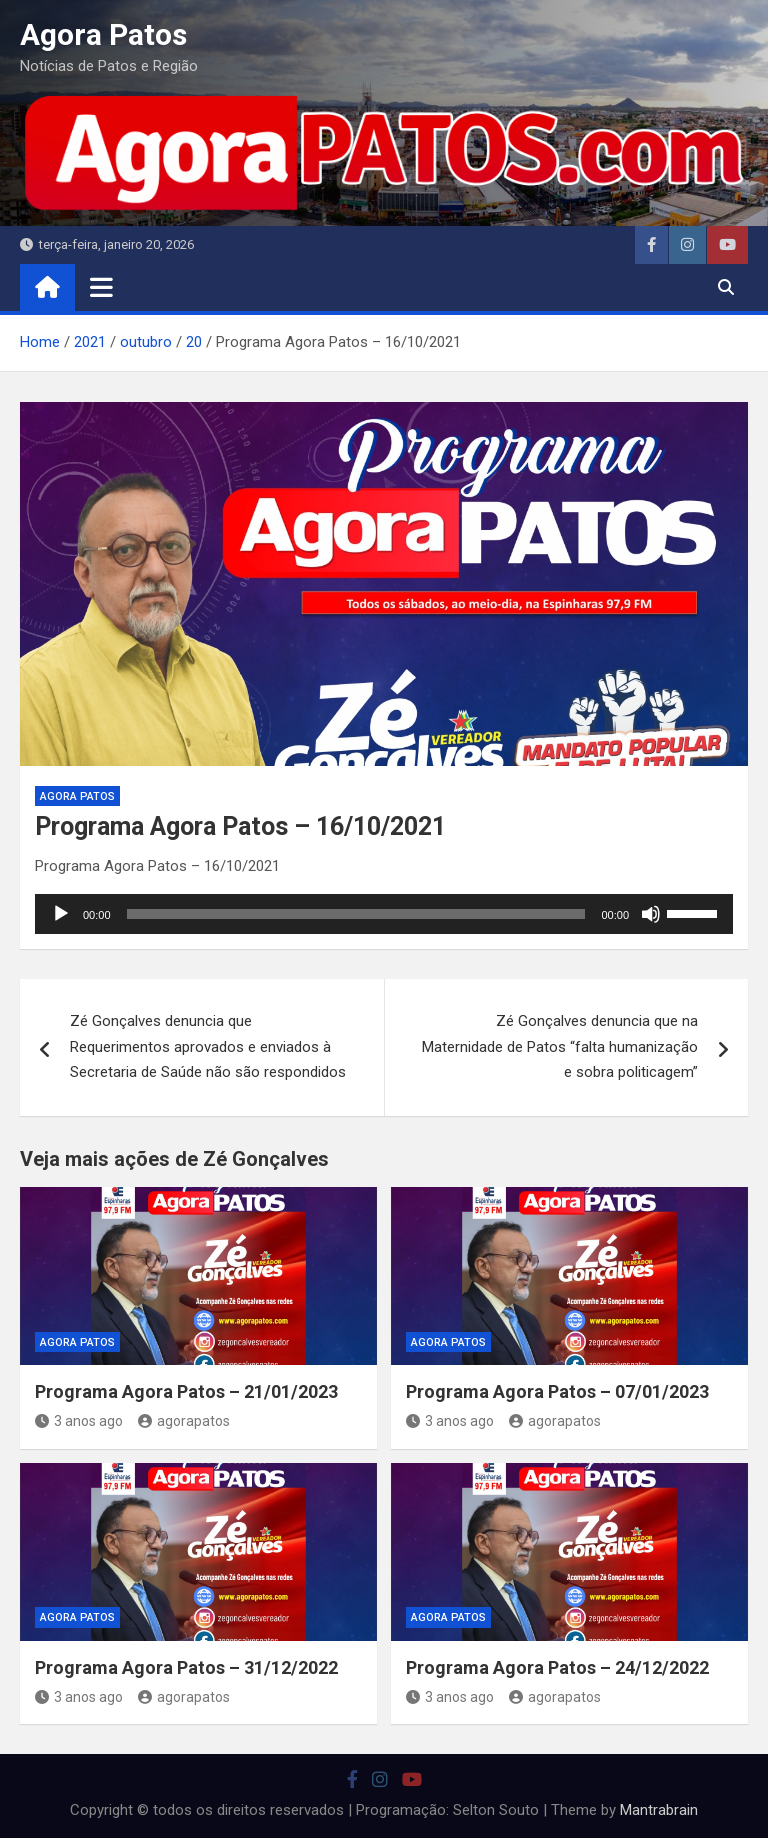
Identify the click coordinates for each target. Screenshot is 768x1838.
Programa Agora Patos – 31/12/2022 (186, 1667)
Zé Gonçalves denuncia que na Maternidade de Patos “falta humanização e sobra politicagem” (560, 1046)
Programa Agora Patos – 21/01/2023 (186, 1391)
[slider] (356, 914)
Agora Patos (103, 34)
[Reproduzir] (61, 914)
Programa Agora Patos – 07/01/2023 (557, 1391)
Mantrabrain (659, 1810)
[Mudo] (651, 914)
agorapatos (184, 1421)
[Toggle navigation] (101, 287)
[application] (384, 914)
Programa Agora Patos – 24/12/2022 (557, 1667)
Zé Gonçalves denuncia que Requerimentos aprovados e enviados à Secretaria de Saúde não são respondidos (208, 1046)
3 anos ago (79, 1421)
